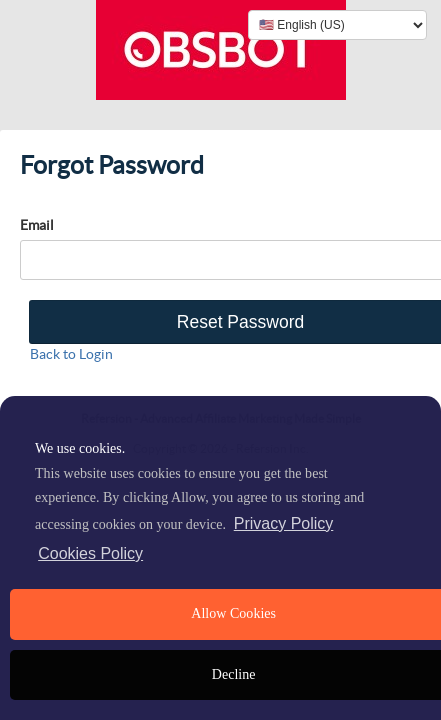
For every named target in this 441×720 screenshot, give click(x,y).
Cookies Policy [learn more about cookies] (90, 553)
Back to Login (71, 354)
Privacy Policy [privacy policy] (284, 523)
